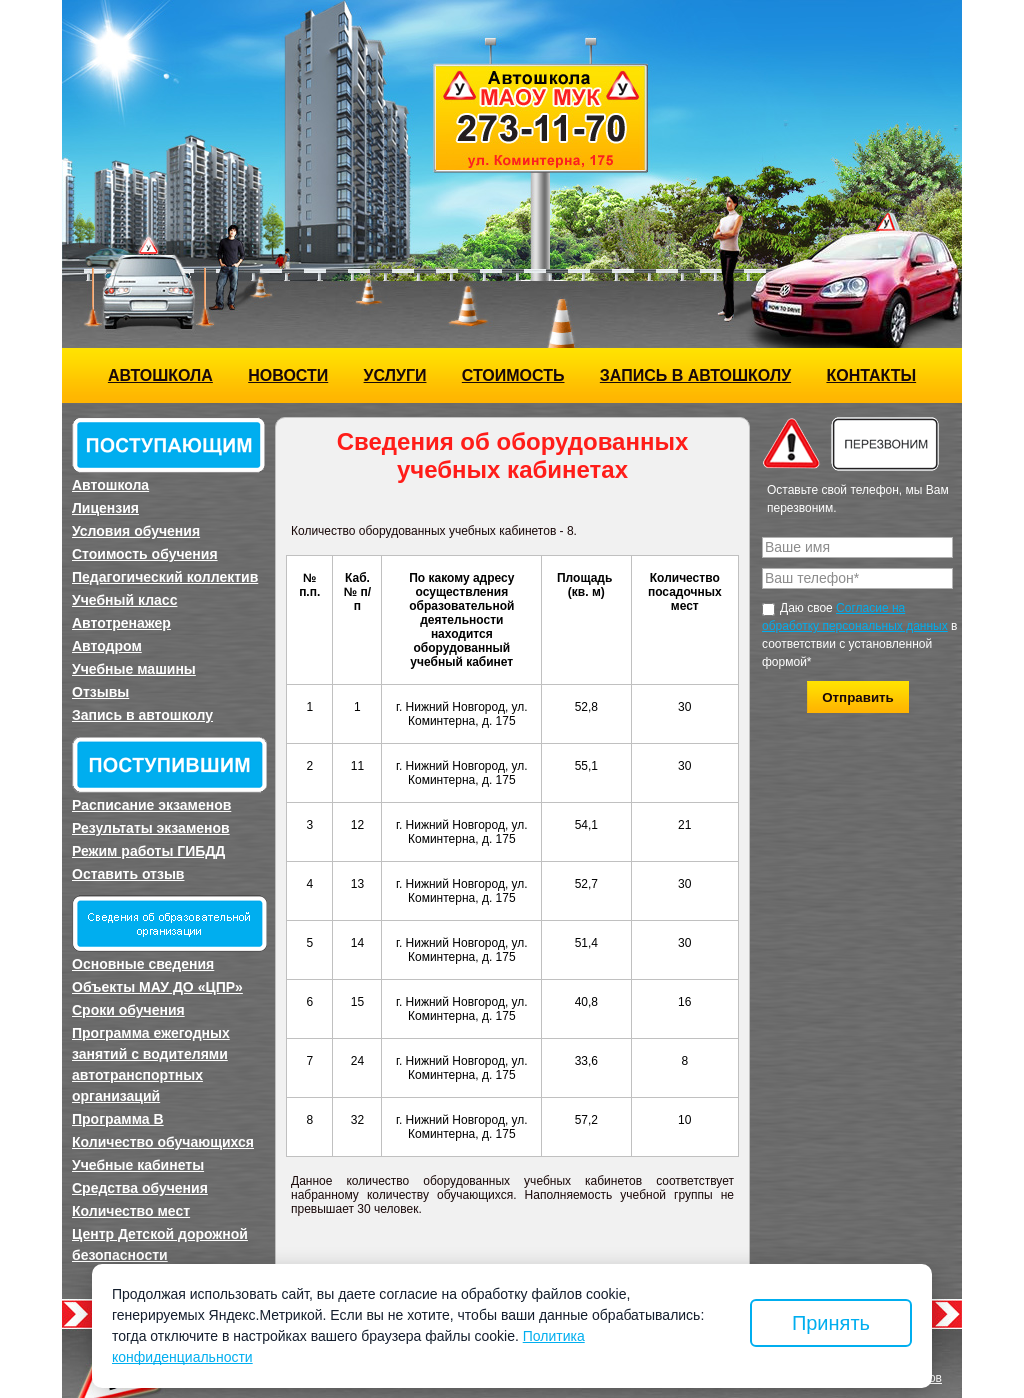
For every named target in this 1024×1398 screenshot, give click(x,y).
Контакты (871, 375)
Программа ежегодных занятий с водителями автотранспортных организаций (151, 1064)
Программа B (118, 1119)
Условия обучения (136, 531)
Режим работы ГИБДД (148, 851)
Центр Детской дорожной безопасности (160, 1244)
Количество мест (131, 1211)
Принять (831, 1323)
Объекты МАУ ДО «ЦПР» (157, 987)
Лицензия (105, 508)
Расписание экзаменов (151, 805)
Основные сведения (143, 964)
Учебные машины (134, 669)
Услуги (395, 375)
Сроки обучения (128, 1010)
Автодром (107, 646)
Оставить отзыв (128, 874)
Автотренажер (121, 623)
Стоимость (513, 375)
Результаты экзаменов (151, 828)
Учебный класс (124, 600)
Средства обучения (140, 1188)
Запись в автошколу (695, 375)
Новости (288, 375)
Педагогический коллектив (165, 577)
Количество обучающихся (163, 1142)
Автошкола (160, 375)
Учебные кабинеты (138, 1165)
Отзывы (100, 692)
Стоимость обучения (145, 554)
